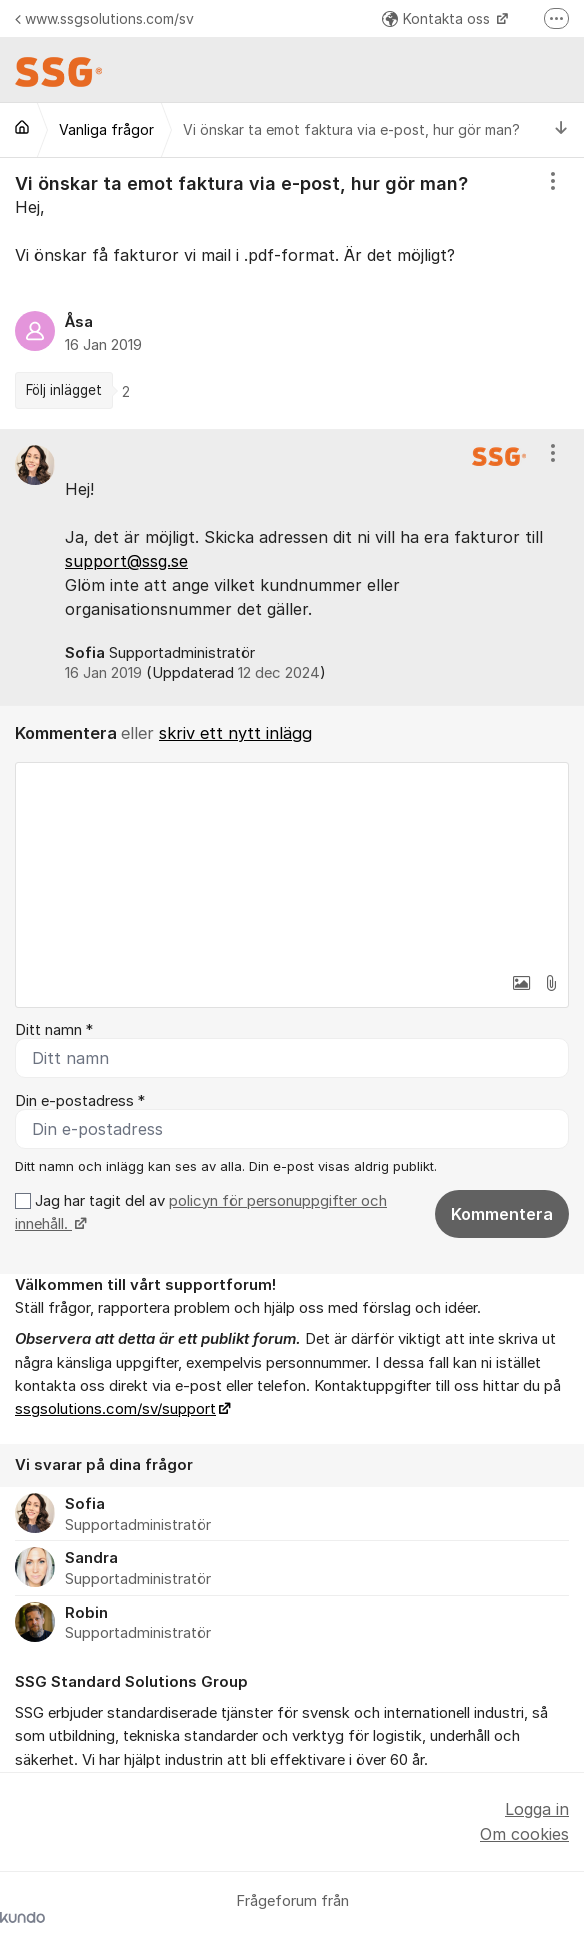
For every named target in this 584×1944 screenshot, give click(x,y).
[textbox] (292, 863)
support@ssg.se (126, 561)
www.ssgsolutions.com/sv (104, 18)
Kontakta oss (438, 18)
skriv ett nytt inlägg (235, 733)
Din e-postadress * (80, 1101)
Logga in (537, 1809)
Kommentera (502, 1214)
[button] (521, 983)
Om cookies (524, 1834)
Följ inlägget (64, 390)
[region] (292, 293)
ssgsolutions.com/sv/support (115, 1409)
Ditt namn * (54, 1030)
